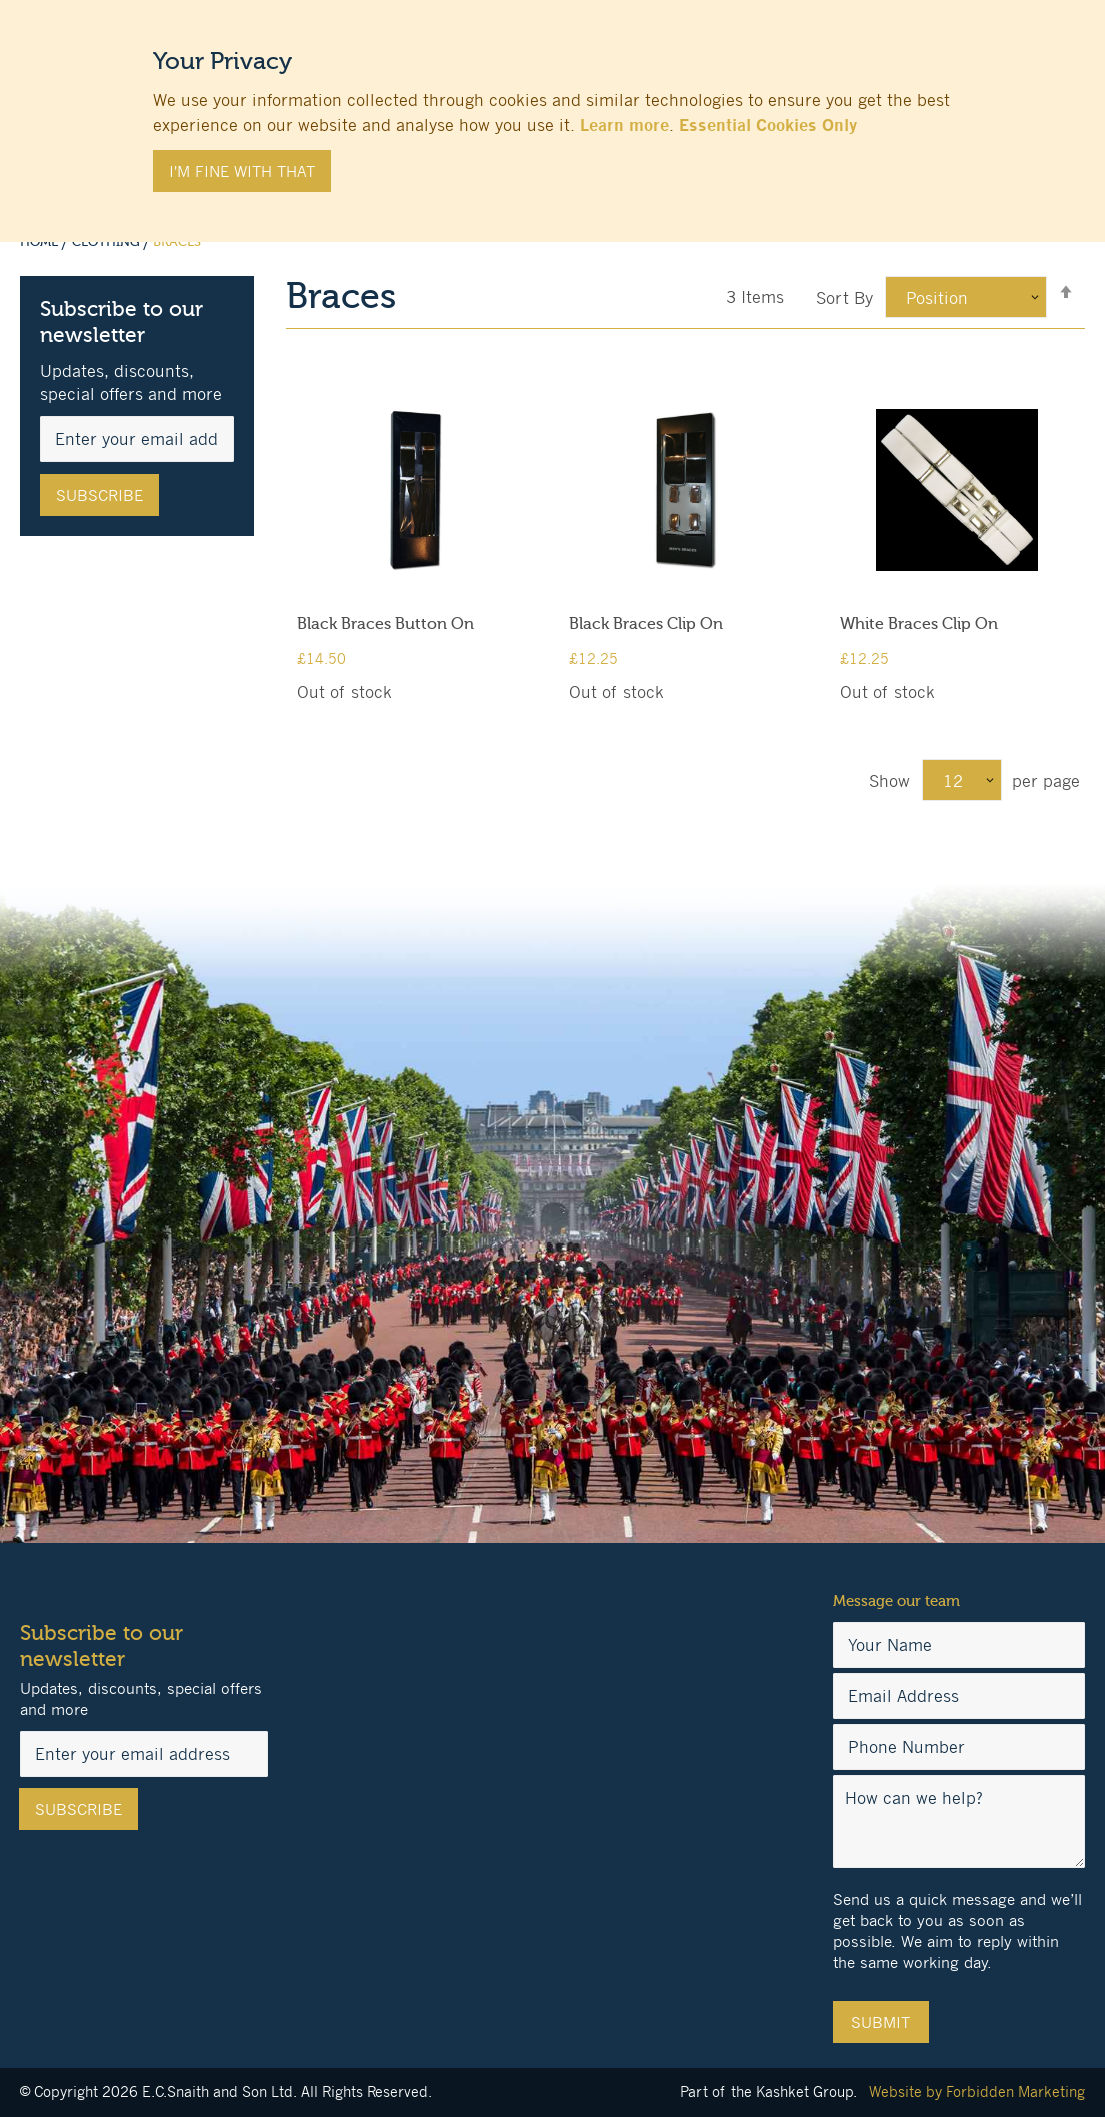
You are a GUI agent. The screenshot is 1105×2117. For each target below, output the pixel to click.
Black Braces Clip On (646, 624)
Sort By (844, 298)
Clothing (107, 242)
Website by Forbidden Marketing (977, 2091)
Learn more (624, 125)
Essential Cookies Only (768, 125)
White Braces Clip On (919, 624)
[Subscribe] (99, 495)
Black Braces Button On (385, 624)
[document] (553, 111)
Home (40, 242)
